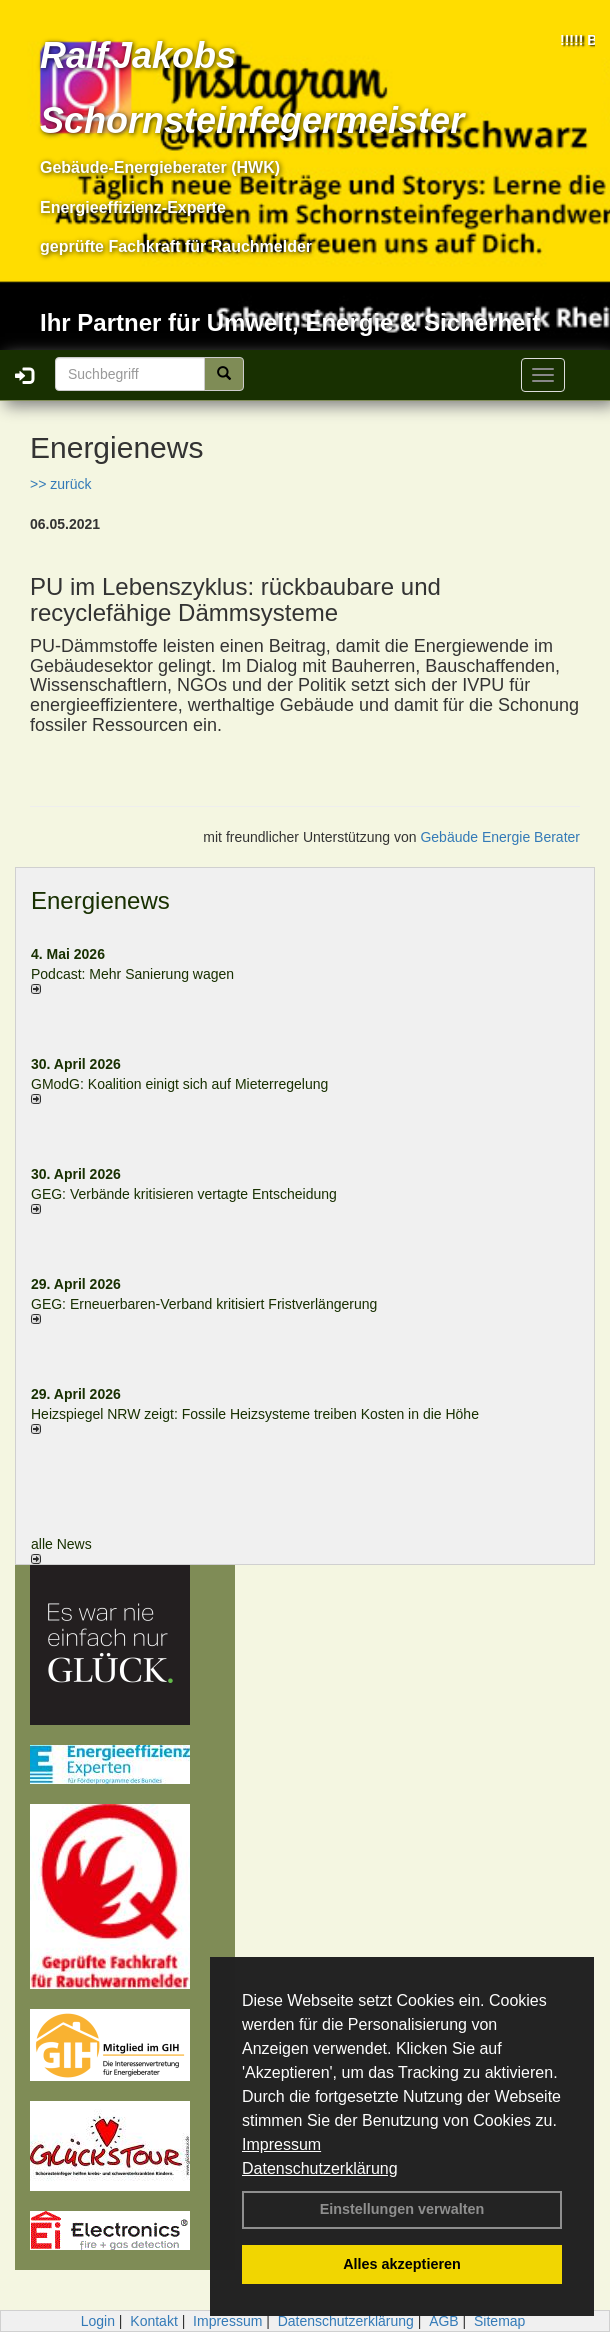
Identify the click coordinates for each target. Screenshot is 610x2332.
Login (98, 2321)
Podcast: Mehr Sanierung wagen (132, 974)
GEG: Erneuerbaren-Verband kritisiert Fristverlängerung (206, 1304)
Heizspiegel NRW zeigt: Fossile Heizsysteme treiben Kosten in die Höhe (255, 1414)
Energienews (100, 900)
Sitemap (499, 2321)
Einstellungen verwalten (402, 2209)
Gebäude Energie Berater (500, 837)
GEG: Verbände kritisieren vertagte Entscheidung (184, 1194)
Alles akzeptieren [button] (402, 2264)
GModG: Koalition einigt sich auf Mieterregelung (179, 1084)
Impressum (281, 2144)
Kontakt (153, 2321)
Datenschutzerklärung (320, 2168)
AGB (444, 2321)
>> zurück (60, 484)
